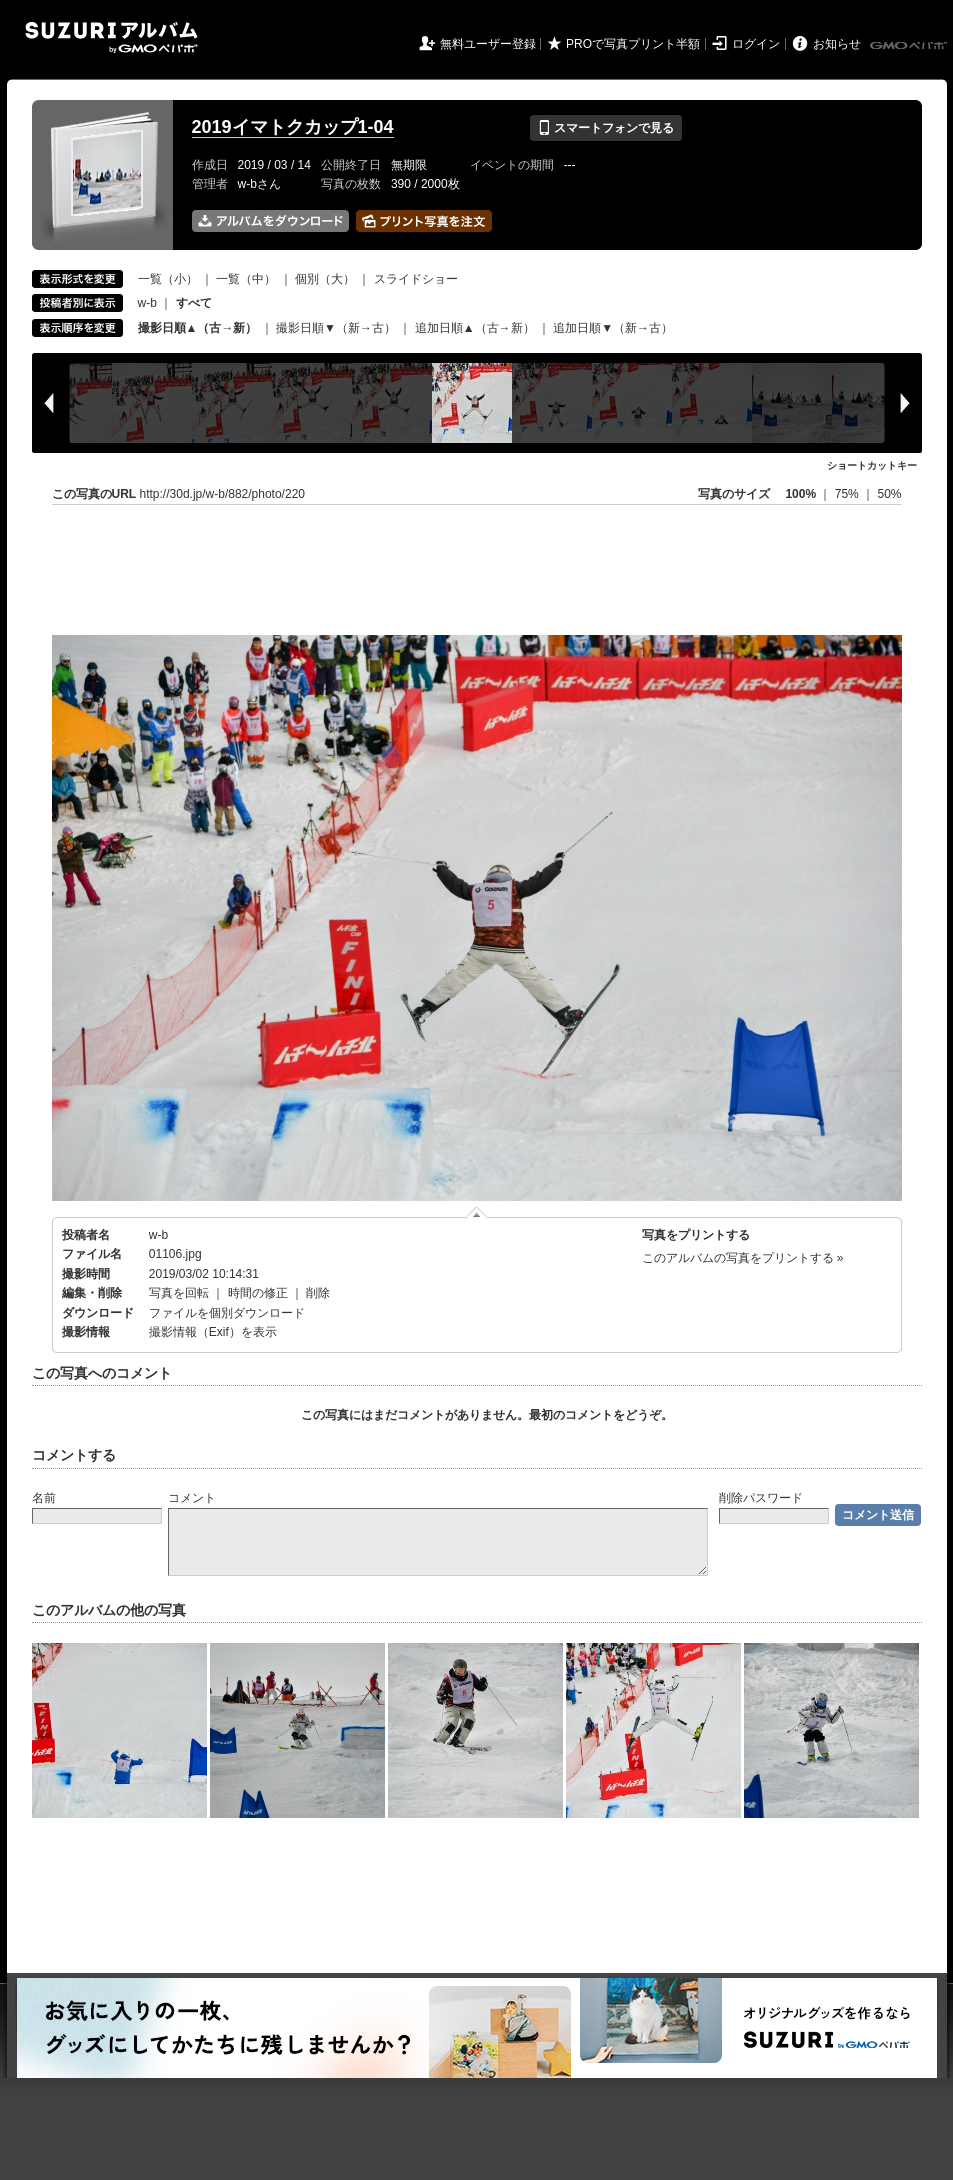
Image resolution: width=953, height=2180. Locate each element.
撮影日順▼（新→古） (336, 328)
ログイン (756, 44)
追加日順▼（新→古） (613, 328)
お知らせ (837, 44)
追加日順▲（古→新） (475, 328)
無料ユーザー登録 (488, 44)
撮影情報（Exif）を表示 (213, 1332)
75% (848, 494)
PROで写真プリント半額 (633, 44)
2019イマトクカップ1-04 (293, 127)
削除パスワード (761, 1498)
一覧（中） (246, 279)
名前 (44, 1498)
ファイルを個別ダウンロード (227, 1313)
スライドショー (416, 279)
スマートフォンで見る (605, 128)
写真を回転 (179, 1293)
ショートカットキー (872, 465)
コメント (192, 1498)
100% (800, 494)
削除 (318, 1293)
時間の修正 (258, 1293)
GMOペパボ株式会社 (910, 46)
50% (889, 494)
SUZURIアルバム (111, 37)
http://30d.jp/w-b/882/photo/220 (222, 494)
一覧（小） (168, 279)
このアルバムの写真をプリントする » (743, 1258)
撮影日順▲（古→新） (198, 328)
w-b (147, 303)
